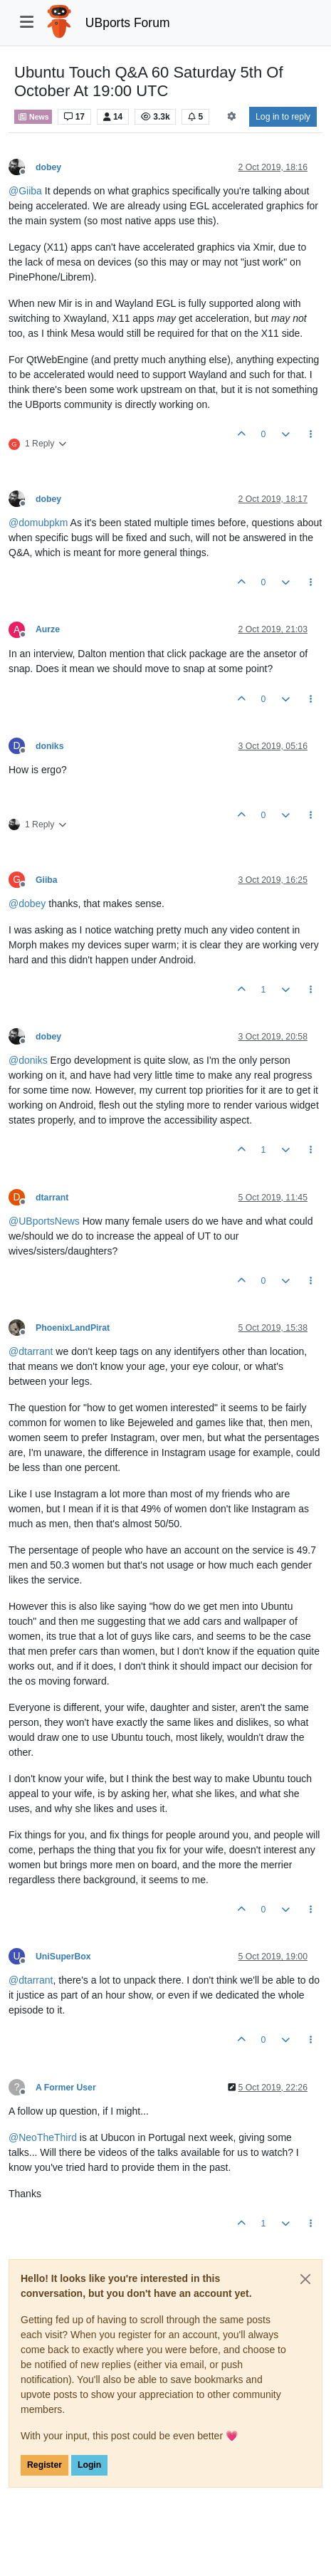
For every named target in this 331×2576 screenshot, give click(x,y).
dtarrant (52, 1198)
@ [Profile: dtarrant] (31, 1351)
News (33, 116)
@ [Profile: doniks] (28, 1060)
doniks (49, 746)
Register (44, 2465)
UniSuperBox (63, 1957)
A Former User (66, 2088)
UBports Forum (127, 23)
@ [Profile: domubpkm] (38, 522)
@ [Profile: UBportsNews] (44, 1221)
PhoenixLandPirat (73, 1328)
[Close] (305, 2279)
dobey (48, 167)
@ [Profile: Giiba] (25, 191)
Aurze (48, 629)
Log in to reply (283, 117)
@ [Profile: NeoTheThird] (43, 2137)
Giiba (47, 880)
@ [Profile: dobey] (27, 903)
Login (89, 2465)
